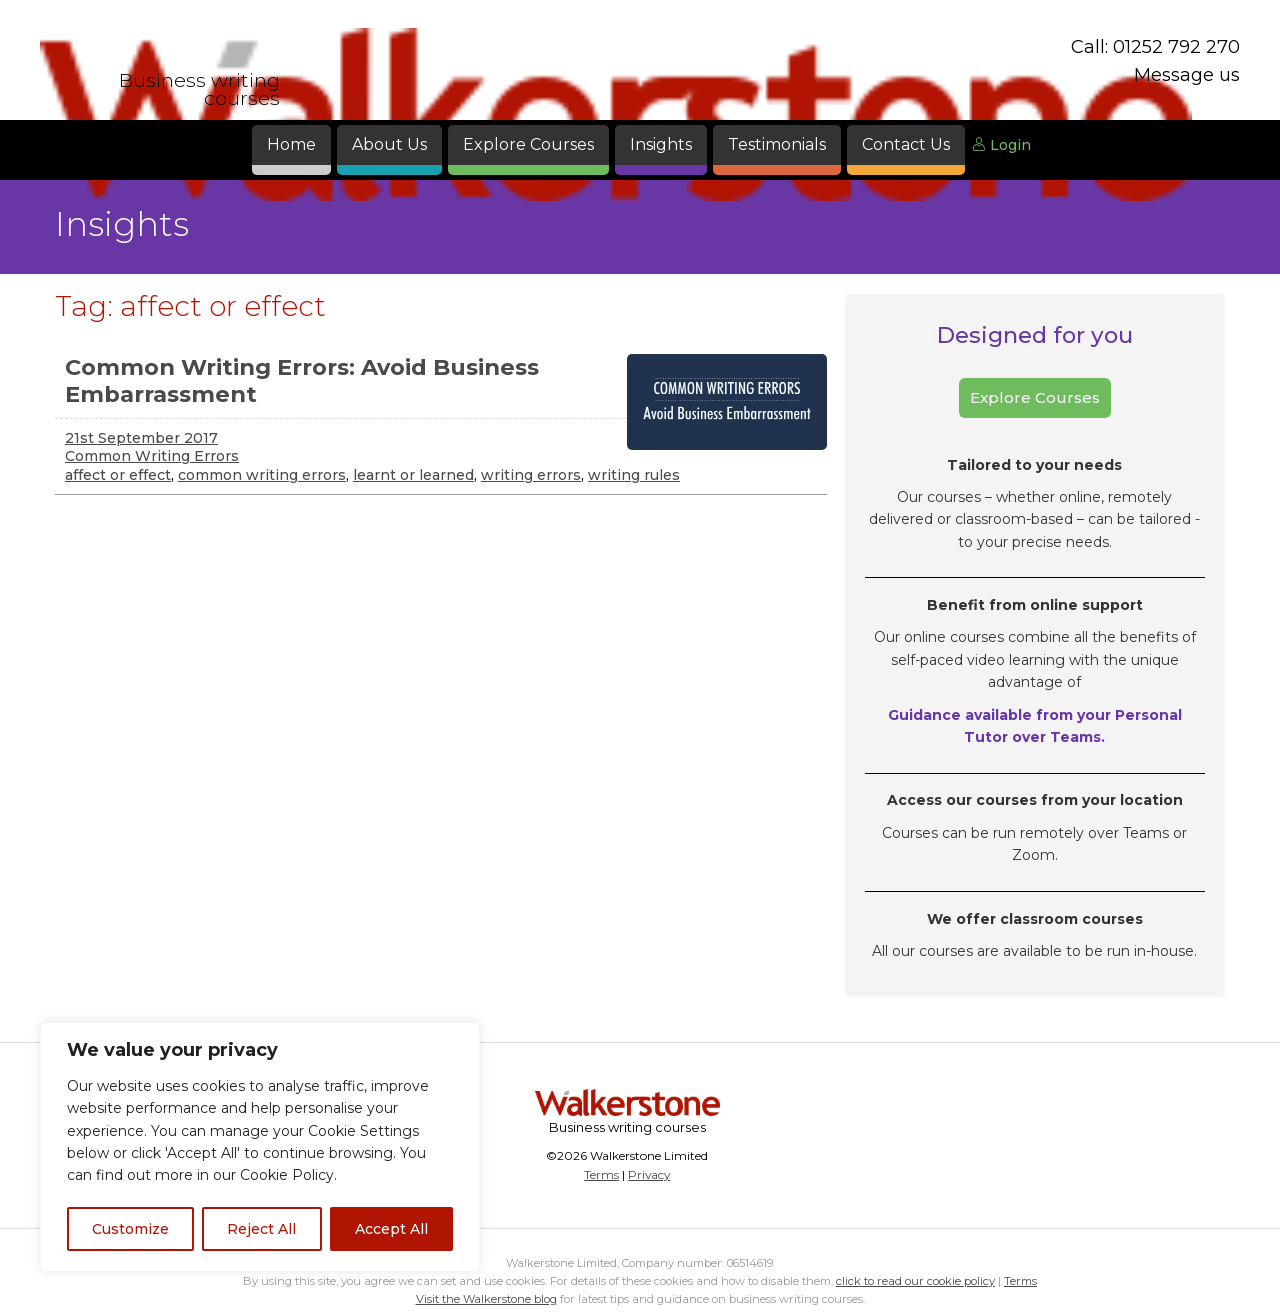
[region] (260, 1147)
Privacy (649, 1174)
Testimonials (777, 144)
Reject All (261, 1229)
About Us (389, 144)
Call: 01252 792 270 (1155, 47)
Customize (130, 1229)
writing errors (531, 475)
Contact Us (906, 144)
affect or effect (118, 475)
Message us (1187, 75)
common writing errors (262, 475)
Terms (601, 1174)
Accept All (391, 1229)
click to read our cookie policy (915, 1281)
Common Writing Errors (152, 456)
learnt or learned (413, 475)
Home (291, 144)
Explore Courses (528, 144)
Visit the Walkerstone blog (486, 1299)
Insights (661, 144)
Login (1001, 145)
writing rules (634, 475)
